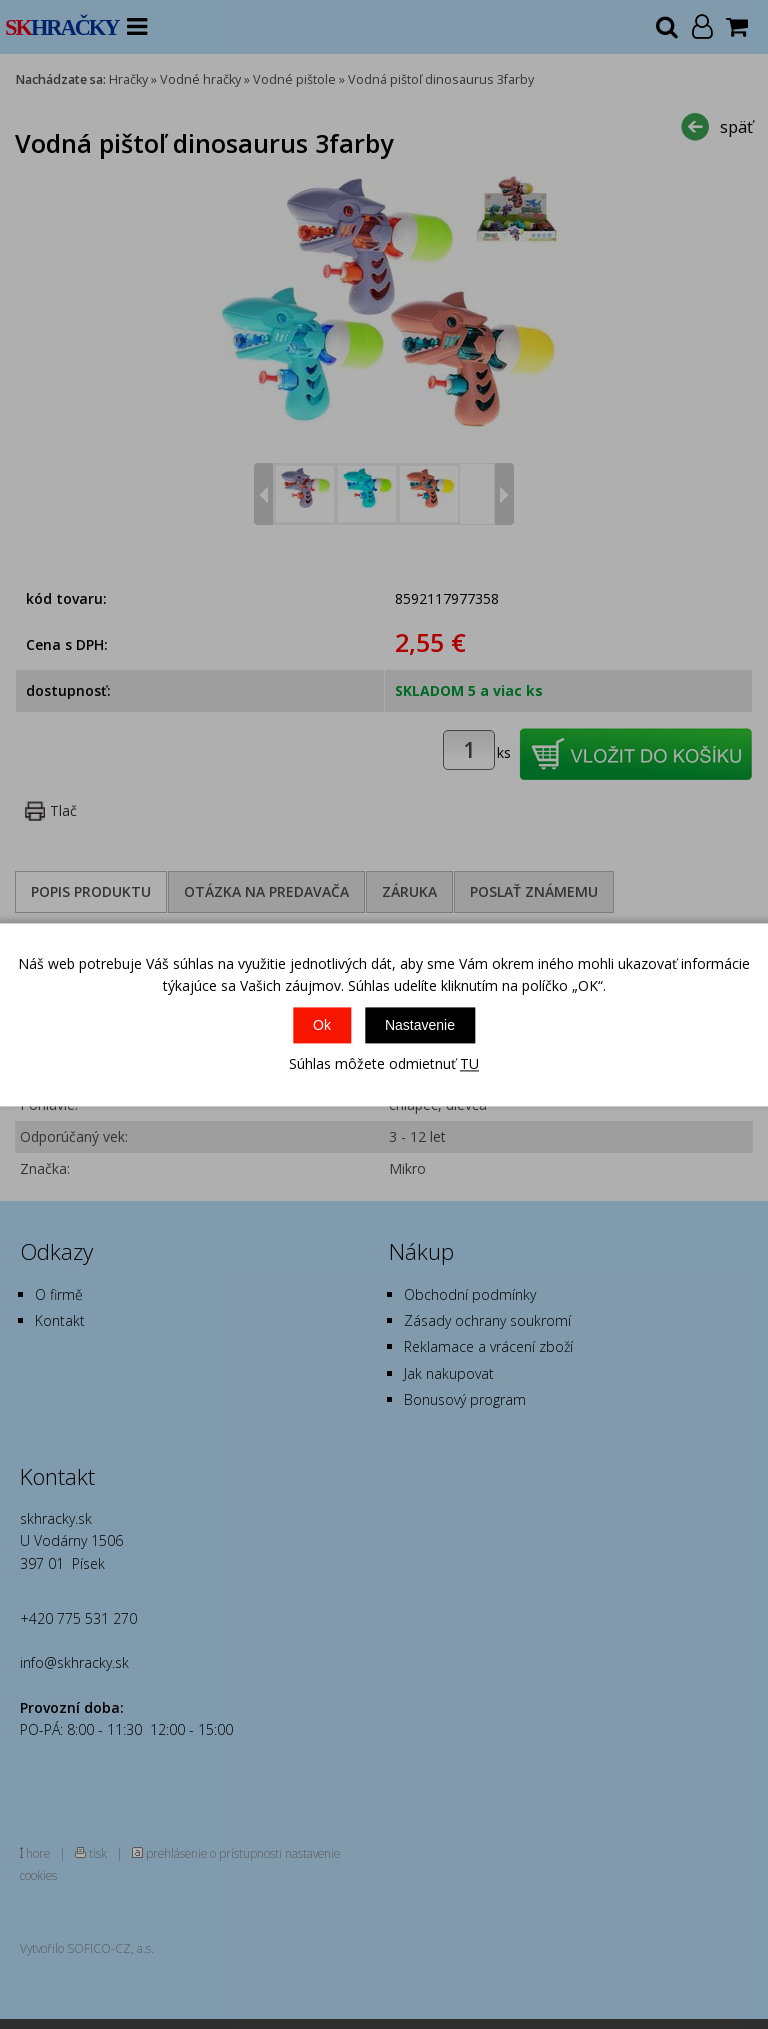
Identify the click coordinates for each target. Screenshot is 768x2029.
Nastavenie (420, 1026)
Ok (322, 1026)
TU (469, 1064)
